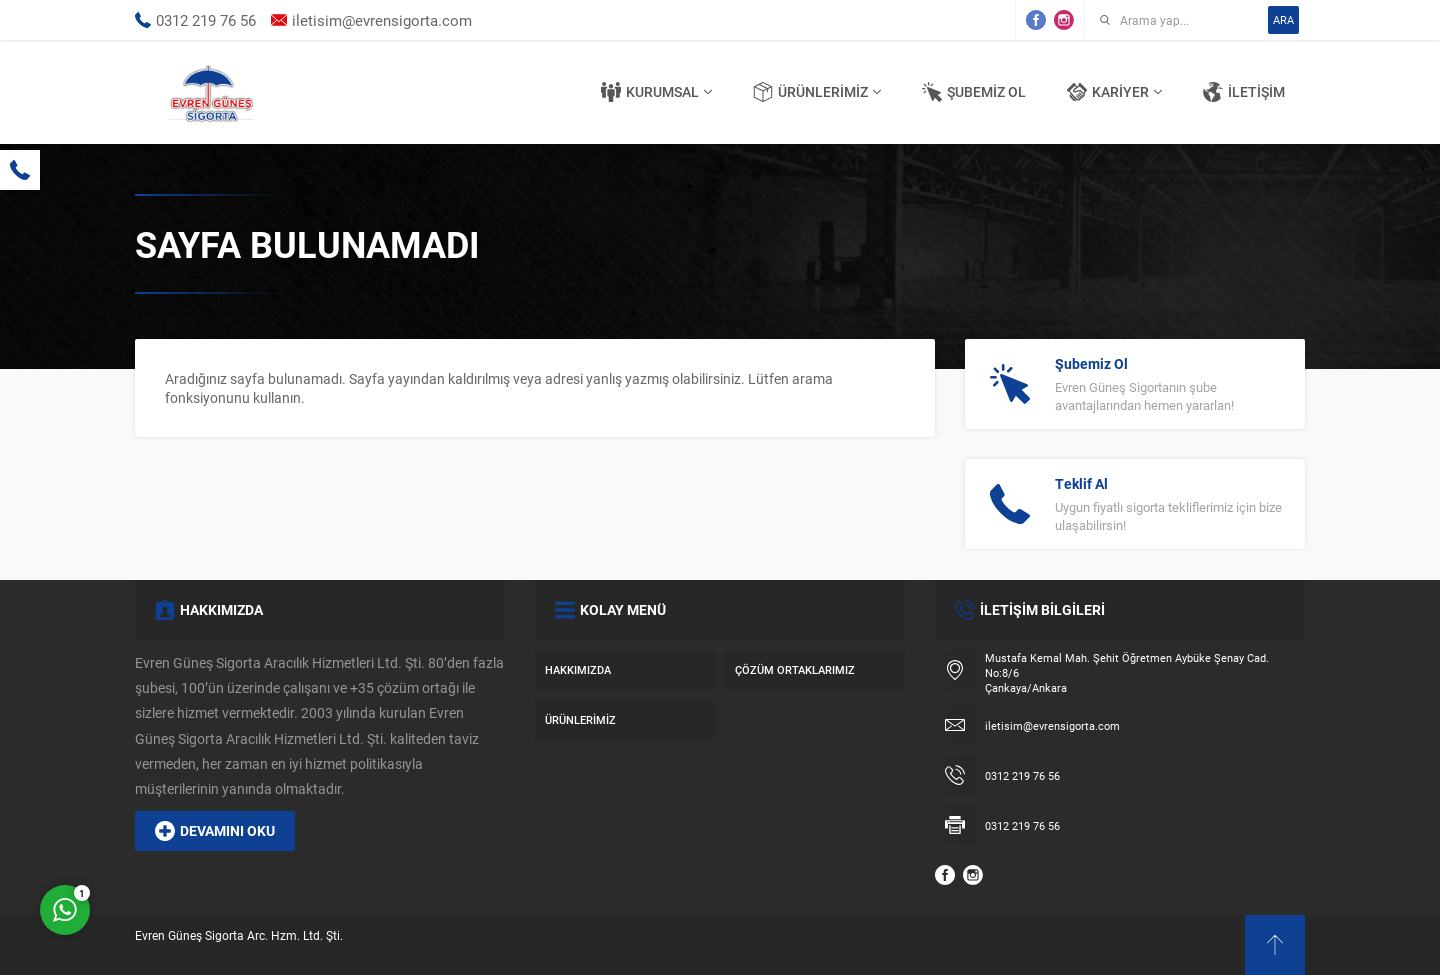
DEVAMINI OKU (215, 831)
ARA (1283, 19)
